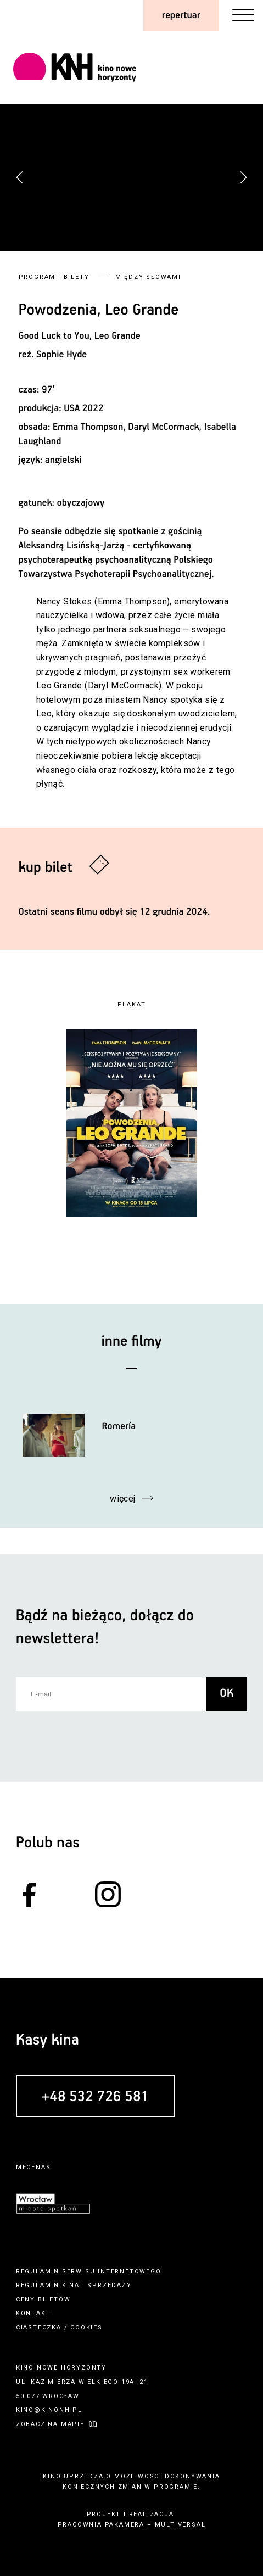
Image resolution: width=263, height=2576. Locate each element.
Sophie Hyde (61, 354)
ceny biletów (43, 2299)
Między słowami (148, 277)
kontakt (33, 2313)
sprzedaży (109, 2285)
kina (71, 2285)
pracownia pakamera (101, 2524)
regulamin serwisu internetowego (88, 2271)
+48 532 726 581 (95, 2096)
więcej (123, 1498)
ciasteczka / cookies (59, 2327)
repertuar (181, 15)
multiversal (180, 2524)
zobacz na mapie (50, 2424)
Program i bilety (54, 277)
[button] (243, 177)
